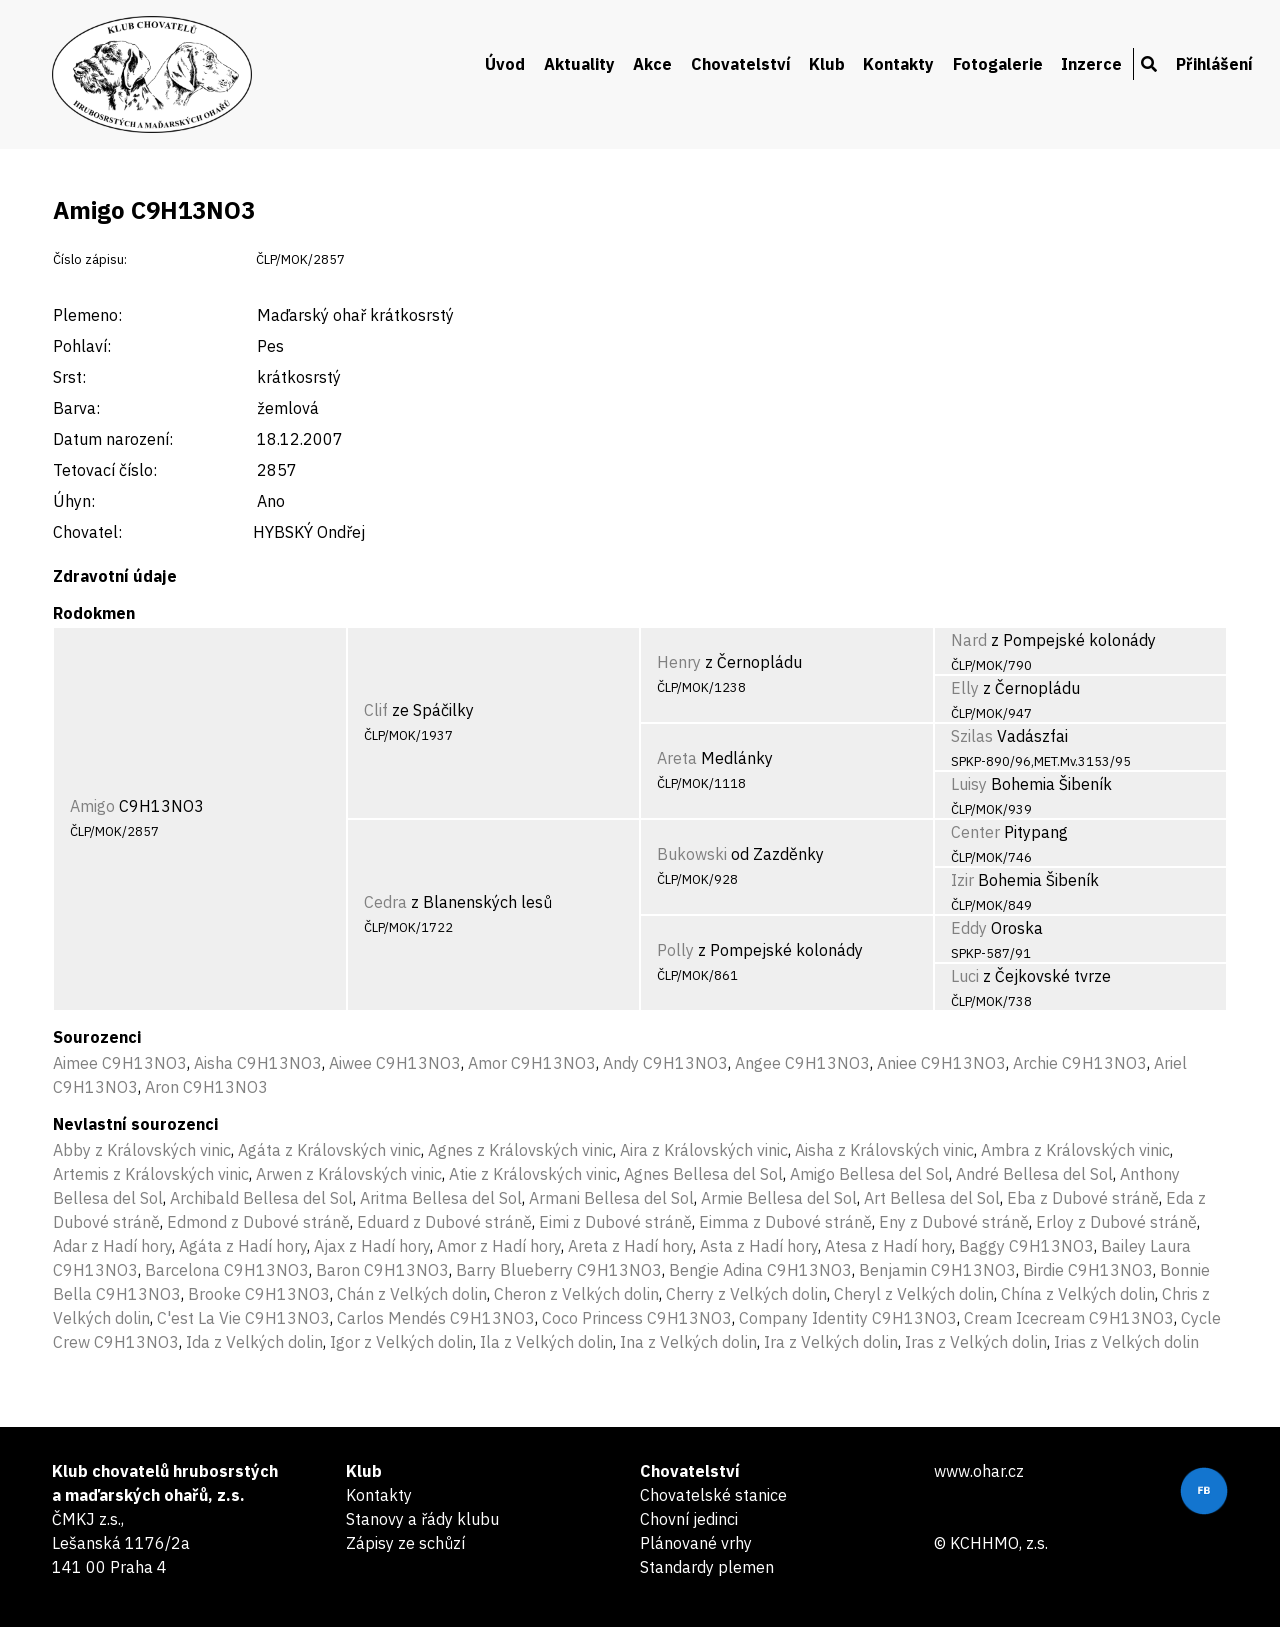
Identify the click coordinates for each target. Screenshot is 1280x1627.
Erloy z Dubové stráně (1116, 1222)
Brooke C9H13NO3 (259, 1294)
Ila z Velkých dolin (546, 1342)
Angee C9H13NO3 (802, 1063)
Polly (675, 950)
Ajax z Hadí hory (372, 1246)
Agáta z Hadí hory (243, 1246)
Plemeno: (87, 315)
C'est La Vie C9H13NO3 (243, 1318)
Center (975, 832)
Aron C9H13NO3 (206, 1087)
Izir (962, 880)
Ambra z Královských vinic (1075, 1150)
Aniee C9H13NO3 (941, 1063)
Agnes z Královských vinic (520, 1150)
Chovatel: (87, 532)
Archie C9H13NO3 (1080, 1063)
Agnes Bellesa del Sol (703, 1174)
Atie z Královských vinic (533, 1174)
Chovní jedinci (689, 1519)
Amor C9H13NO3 (532, 1063)
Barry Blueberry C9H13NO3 (559, 1270)
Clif (376, 710)
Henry (679, 662)
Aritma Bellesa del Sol (441, 1198)
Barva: (76, 408)
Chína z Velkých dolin (1078, 1294)
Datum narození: (113, 439)
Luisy (969, 784)
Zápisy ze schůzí (405, 1543)
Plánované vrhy (696, 1543)
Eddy (969, 928)
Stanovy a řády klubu (422, 1519)
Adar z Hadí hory (112, 1246)
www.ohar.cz (979, 1471)
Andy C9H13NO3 (665, 1063)
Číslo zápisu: (90, 259)
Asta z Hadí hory (759, 1246)
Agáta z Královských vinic (329, 1150)
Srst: (69, 377)
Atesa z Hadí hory (888, 1246)
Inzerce (1091, 64)
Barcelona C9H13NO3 (227, 1270)
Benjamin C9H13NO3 (937, 1270)
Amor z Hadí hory (499, 1246)
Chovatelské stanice (713, 1495)
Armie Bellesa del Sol (779, 1198)
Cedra (385, 902)
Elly (965, 688)
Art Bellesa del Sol (932, 1198)
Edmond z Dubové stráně (258, 1222)
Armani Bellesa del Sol (611, 1198)
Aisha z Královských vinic (884, 1150)
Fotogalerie (998, 64)
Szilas (972, 736)
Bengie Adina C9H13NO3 (760, 1270)
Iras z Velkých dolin (976, 1342)
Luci (965, 976)
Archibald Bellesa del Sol (261, 1198)
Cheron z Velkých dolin (576, 1294)
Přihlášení (1214, 64)
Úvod (505, 64)
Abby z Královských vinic (142, 1150)
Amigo (92, 806)
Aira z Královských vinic (704, 1150)
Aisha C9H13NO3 (258, 1063)
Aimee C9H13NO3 (120, 1063)
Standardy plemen (707, 1567)
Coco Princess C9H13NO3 (637, 1318)
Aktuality (579, 64)
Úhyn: (74, 501)
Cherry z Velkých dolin (746, 1294)
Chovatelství (741, 64)
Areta (677, 758)
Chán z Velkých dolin (412, 1294)
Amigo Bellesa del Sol (869, 1174)
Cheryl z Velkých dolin (914, 1294)
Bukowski (692, 854)
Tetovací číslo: (105, 470)
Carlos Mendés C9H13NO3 (436, 1318)
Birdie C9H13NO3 (1088, 1270)
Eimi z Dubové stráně (615, 1222)
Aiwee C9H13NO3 (395, 1063)
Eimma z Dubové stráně (785, 1222)
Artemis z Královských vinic (151, 1174)
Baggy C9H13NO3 (1026, 1246)
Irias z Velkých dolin (1126, 1342)
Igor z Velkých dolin (401, 1342)
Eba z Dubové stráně (1083, 1198)
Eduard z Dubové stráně (444, 1222)
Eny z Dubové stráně (954, 1222)
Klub (827, 64)
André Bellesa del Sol (1034, 1174)
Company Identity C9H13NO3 (848, 1318)
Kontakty (898, 64)
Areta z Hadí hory (630, 1246)
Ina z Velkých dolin (688, 1342)
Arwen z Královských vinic (349, 1174)
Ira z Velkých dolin (831, 1342)
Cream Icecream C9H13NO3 (1069, 1318)
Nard (969, 640)
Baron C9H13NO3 (382, 1270)
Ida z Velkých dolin (254, 1342)
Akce (652, 64)
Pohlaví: (82, 346)
